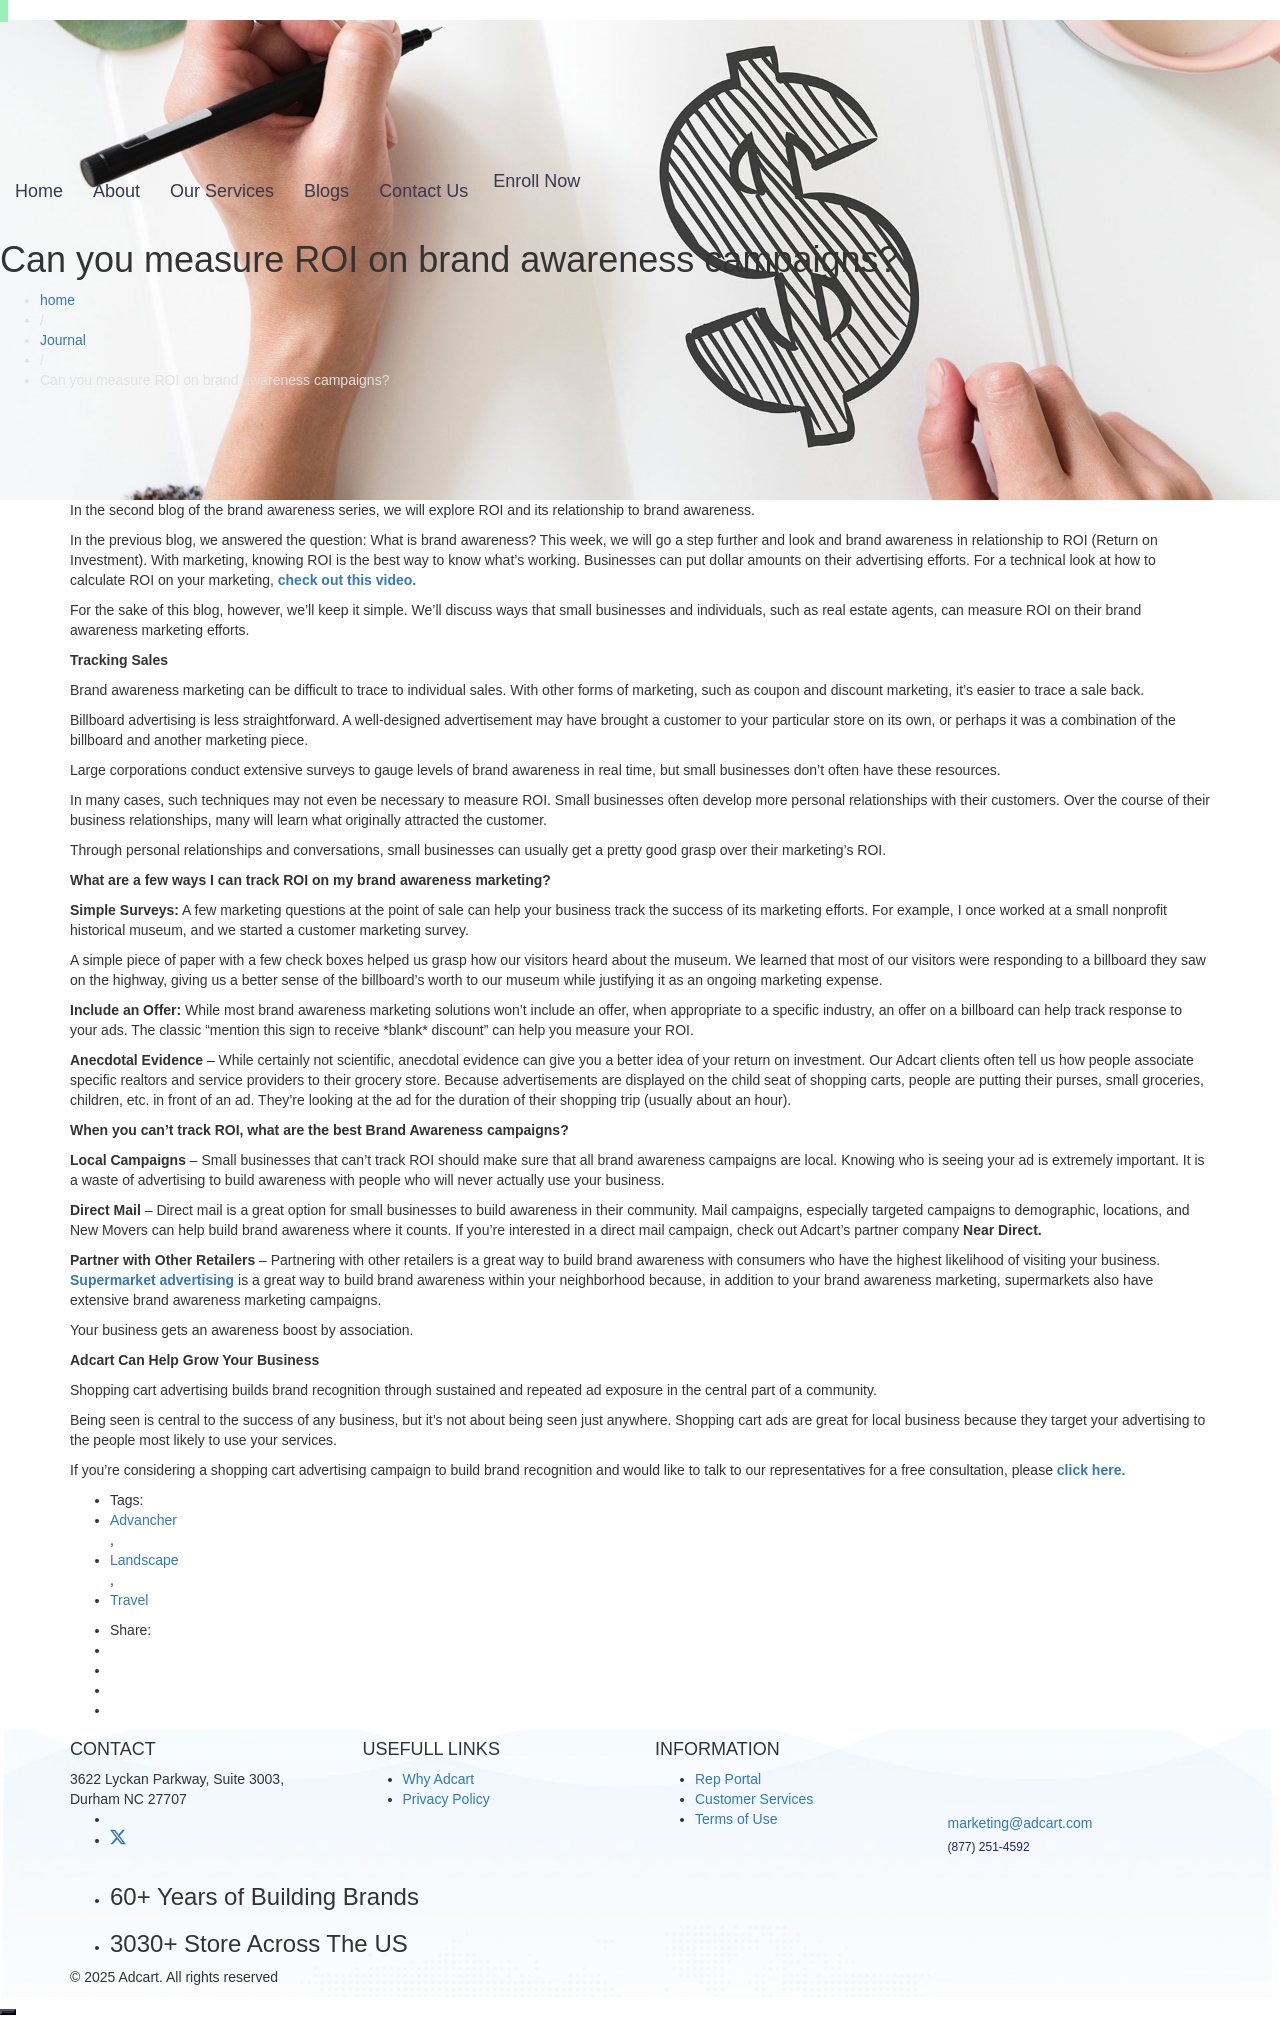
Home (39, 191)
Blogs (326, 191)
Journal (63, 340)
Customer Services (754, 1799)
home (57, 300)
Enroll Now (536, 181)
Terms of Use (736, 1819)
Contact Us (423, 191)
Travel (129, 1600)
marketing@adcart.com (1020, 1823)
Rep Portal (728, 1779)
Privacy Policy (446, 1799)
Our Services (222, 191)
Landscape (144, 1560)
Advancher (143, 1520)
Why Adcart (439, 1779)
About (116, 191)
